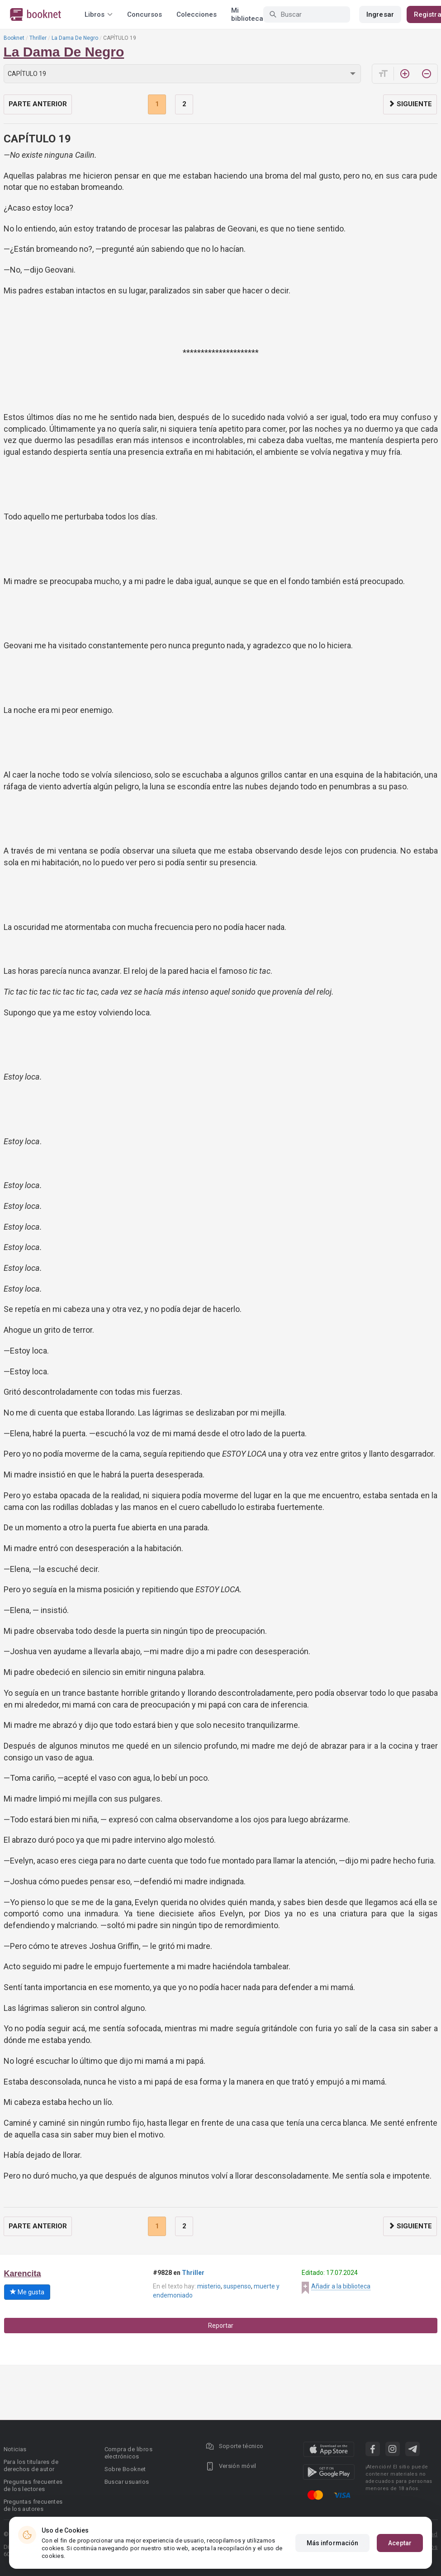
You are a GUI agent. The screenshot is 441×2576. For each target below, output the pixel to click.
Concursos (144, 14)
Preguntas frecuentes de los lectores (33, 2485)
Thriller (38, 38)
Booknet (14, 38)
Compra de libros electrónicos (128, 2453)
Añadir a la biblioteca (340, 2286)
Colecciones (196, 14)
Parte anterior (38, 104)
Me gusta (27, 2292)
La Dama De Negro (75, 38)
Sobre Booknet (125, 2469)
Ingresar (380, 14)
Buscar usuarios (126, 2481)
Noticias (15, 2449)
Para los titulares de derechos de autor (31, 2465)
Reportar (220, 2325)
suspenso (237, 2286)
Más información (333, 2543)
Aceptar (400, 2543)
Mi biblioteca (247, 14)
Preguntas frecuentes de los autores (33, 2505)
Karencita (22, 2273)
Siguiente (410, 104)
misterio (209, 2286)
